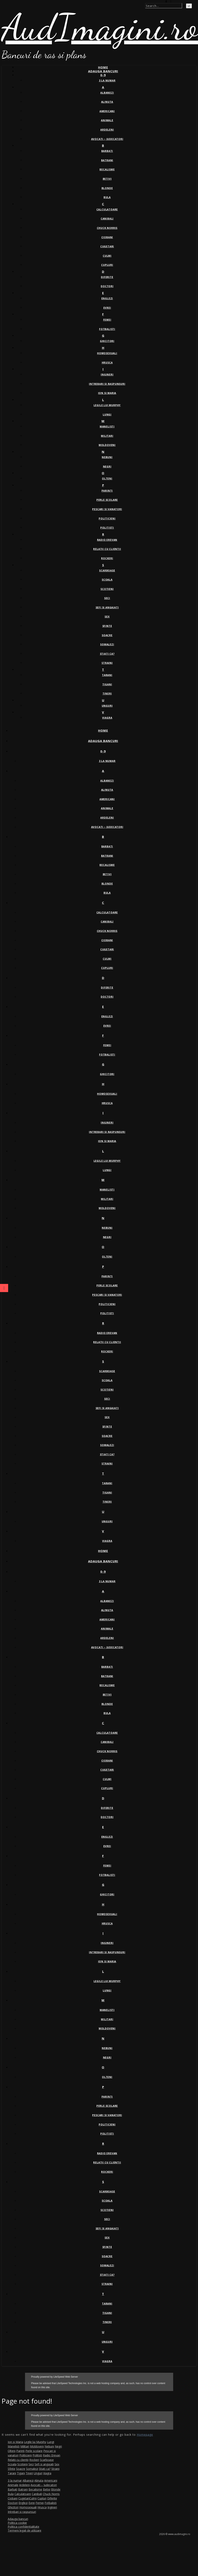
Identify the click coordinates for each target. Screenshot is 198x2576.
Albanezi (107, 92)
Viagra (107, 717)
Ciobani (107, 237)
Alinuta (107, 102)
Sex (107, 616)
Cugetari (107, 246)
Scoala (107, 579)
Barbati (107, 151)
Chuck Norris (107, 228)
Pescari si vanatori (107, 509)
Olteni (107, 478)
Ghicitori (107, 341)
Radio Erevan (107, 540)
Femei (107, 319)
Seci (107, 598)
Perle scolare (107, 500)
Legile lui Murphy (107, 405)
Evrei (107, 307)
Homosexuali (107, 353)
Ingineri (107, 374)
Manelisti (107, 426)
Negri (107, 466)
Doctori (107, 286)
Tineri (107, 693)
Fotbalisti (107, 329)
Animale (107, 120)
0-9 (103, 75)
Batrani (107, 160)
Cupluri (107, 265)
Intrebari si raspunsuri (107, 384)
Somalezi (107, 644)
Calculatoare (107, 209)
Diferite (107, 277)
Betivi (107, 179)
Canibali (107, 218)
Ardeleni (107, 129)
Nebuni (107, 457)
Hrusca (107, 362)
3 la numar (107, 80)
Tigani (107, 684)
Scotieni (107, 589)
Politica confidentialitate (23, 2526)
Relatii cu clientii (107, 549)
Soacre (107, 635)
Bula (107, 197)
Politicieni (107, 518)
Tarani (107, 675)
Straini (107, 663)
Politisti (107, 527)
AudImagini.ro (100, 27)
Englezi (107, 298)
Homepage (145, 2434)
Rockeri (107, 558)
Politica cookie (17, 2523)
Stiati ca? (107, 653)
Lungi (107, 414)
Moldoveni (107, 445)
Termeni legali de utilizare (24, 2530)
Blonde (107, 188)
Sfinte (107, 626)
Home (103, 67)
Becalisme (107, 169)
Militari (107, 436)
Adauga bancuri (103, 71)
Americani (107, 111)
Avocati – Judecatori (107, 139)
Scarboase (107, 570)
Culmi (107, 255)
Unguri (107, 705)
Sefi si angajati (107, 607)
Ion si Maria (107, 393)
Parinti (107, 490)
